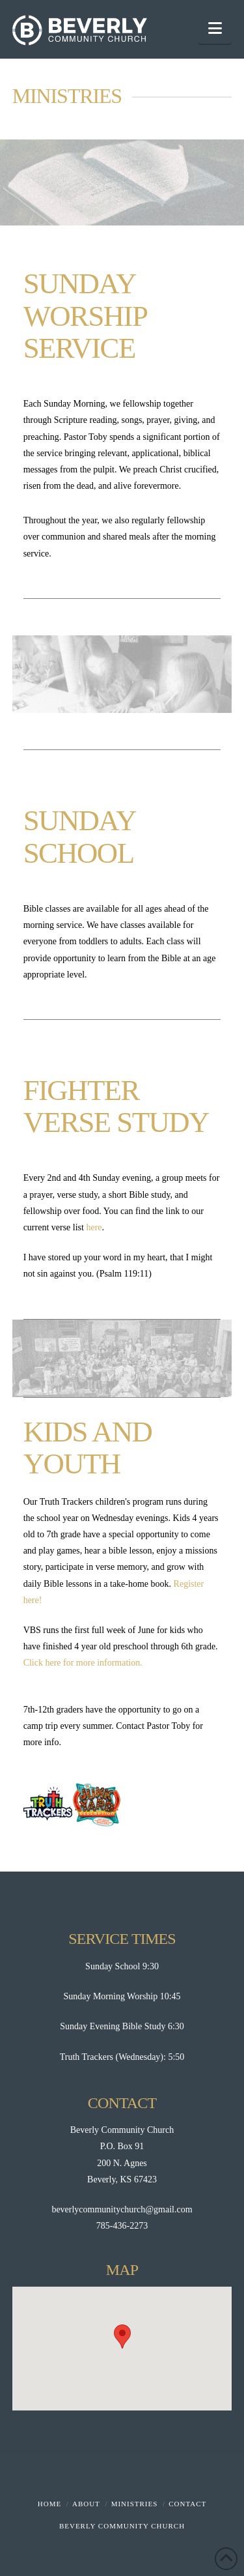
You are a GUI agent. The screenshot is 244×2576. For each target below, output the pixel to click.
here (94, 1227)
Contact (187, 2504)
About (86, 2504)
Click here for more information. (82, 1663)
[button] (215, 28)
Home (49, 2504)
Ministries (134, 2504)
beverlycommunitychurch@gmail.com (121, 2209)
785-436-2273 (122, 2226)
